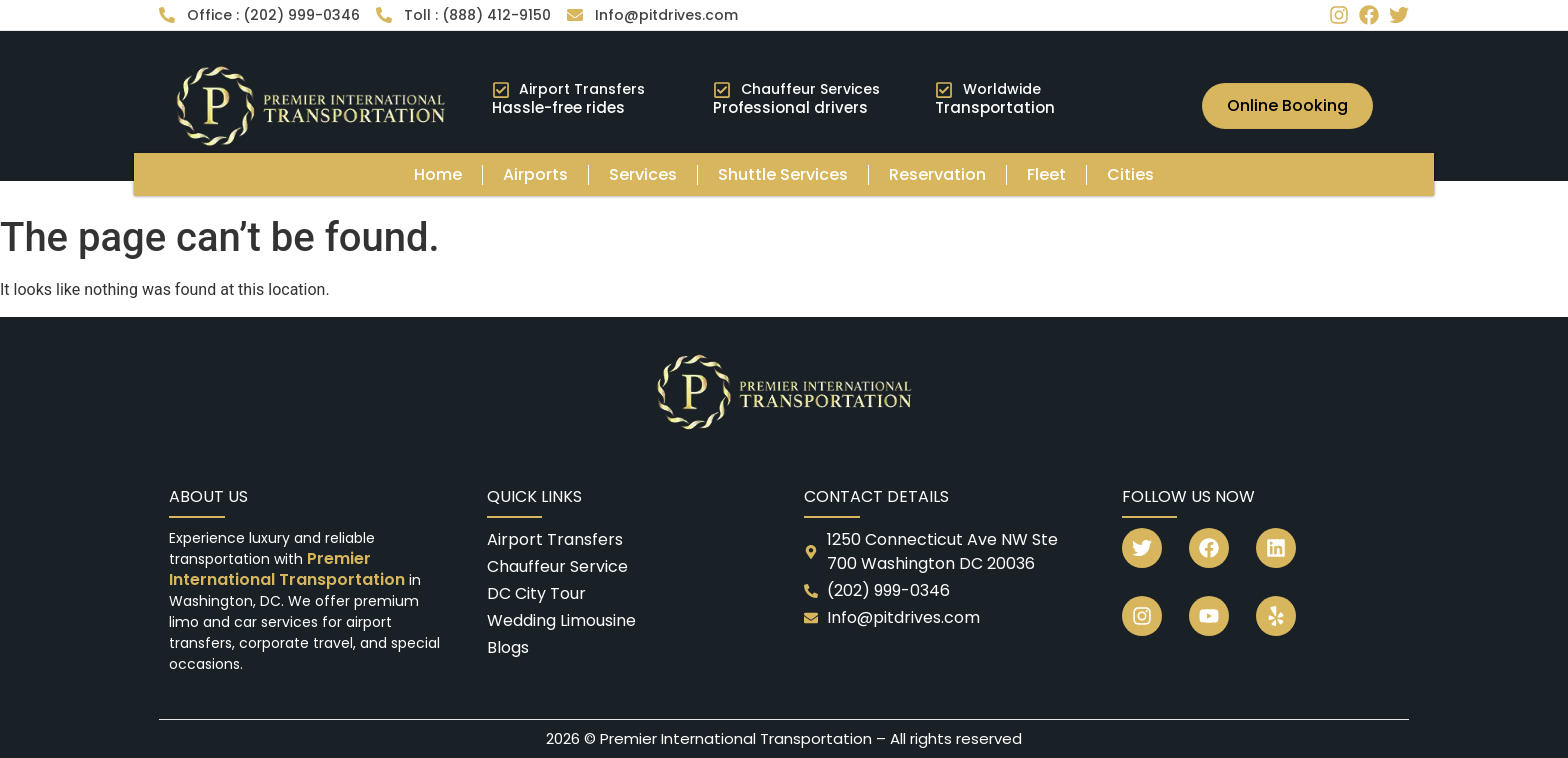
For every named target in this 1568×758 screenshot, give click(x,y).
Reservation (937, 174)
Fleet (1046, 174)
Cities (1130, 174)
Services (643, 174)
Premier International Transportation (289, 569)
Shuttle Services (783, 174)
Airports (535, 174)
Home (438, 174)
